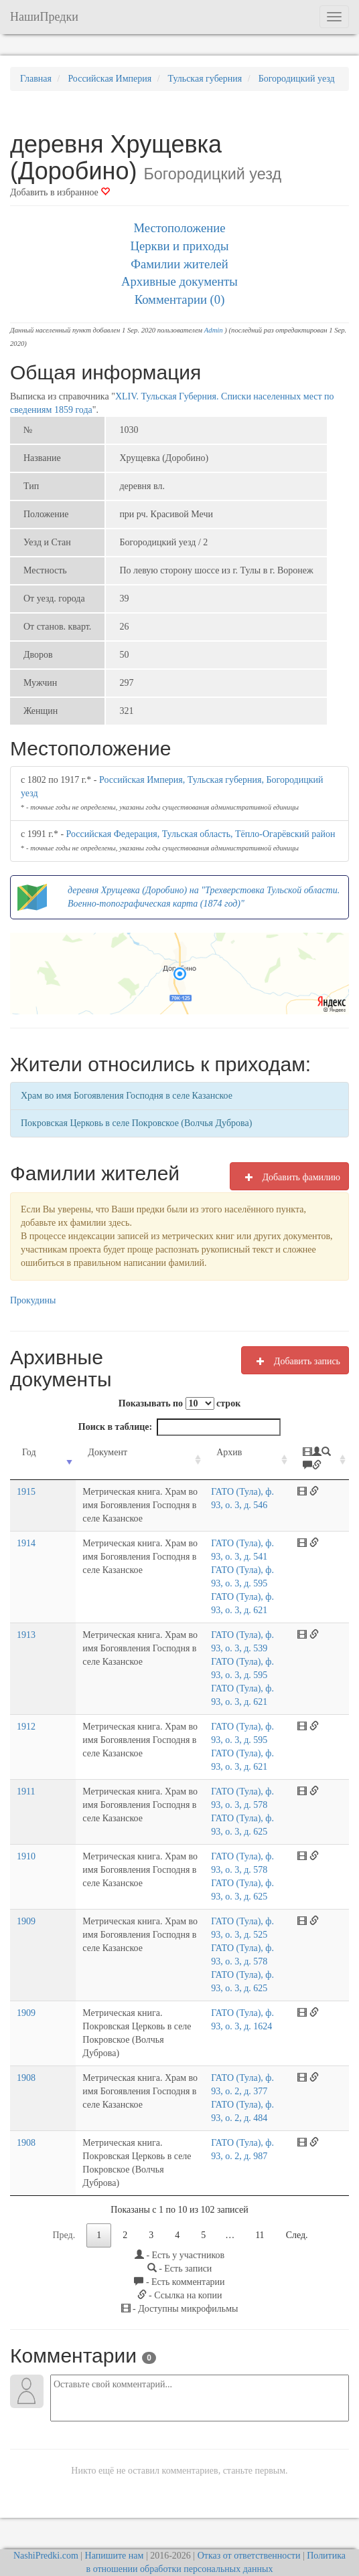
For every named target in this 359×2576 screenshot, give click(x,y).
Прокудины (33, 1300)
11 (259, 2208)
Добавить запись (295, 1361)
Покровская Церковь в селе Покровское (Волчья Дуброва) (136, 1123)
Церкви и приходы (180, 246)
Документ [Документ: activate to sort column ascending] (80, 1452)
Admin (213, 330)
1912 (26, 1727)
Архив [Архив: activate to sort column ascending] (246, 1452)
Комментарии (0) (180, 299)
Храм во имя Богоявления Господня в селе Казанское (126, 1096)
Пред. (63, 2208)
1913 (26, 1635)
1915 (26, 1505)
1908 (26, 2064)
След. (297, 2208)
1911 (26, 1791)
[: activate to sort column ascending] (325, 1466)
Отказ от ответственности (249, 2529)
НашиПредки (44, 16)
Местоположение (179, 228)
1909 (26, 1921)
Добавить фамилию (289, 1177)
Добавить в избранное (60, 192)
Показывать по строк (179, 1403)
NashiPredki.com (45, 2529)
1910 (26, 1856)
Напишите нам (114, 2529)
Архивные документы (179, 281)
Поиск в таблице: (179, 1427)
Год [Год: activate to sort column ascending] (29, 1452)
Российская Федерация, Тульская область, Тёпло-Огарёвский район (201, 834)
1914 (26, 1543)
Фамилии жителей (179, 264)
